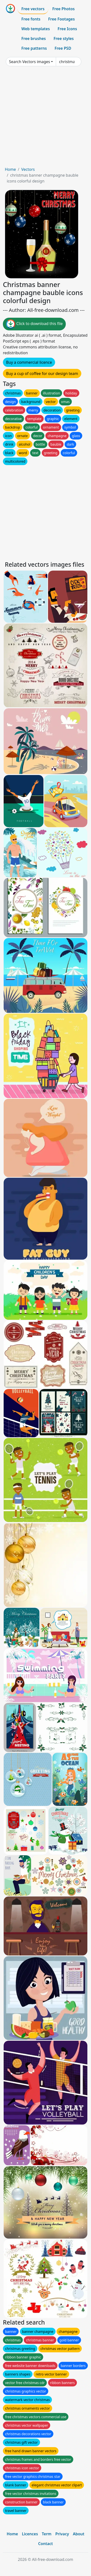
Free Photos (63, 8)
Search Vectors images (29, 61)
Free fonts (31, 19)
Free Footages (61, 19)
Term (46, 2534)
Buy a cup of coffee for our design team (42, 373)
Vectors (28, 169)
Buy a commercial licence (29, 362)
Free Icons (67, 28)
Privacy (62, 2534)
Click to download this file (34, 324)
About (78, 2534)
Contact (45, 2543)
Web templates (35, 28)
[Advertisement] (45, 118)
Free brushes (33, 38)
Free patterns (34, 48)
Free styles (64, 38)
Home (10, 169)
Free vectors (32, 8)
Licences (30, 2534)
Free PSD (63, 48)
